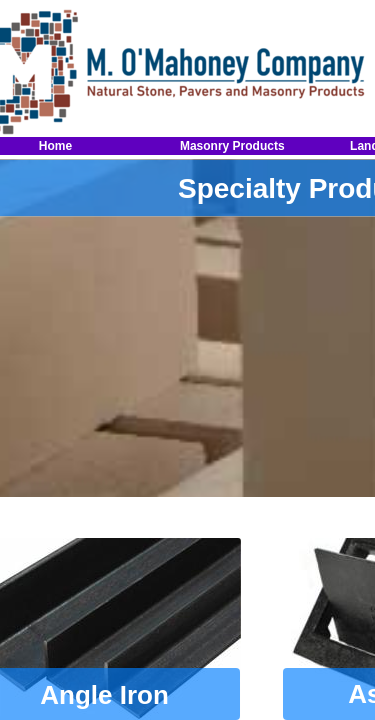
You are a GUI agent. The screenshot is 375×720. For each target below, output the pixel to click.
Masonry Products (232, 146)
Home (55, 146)
